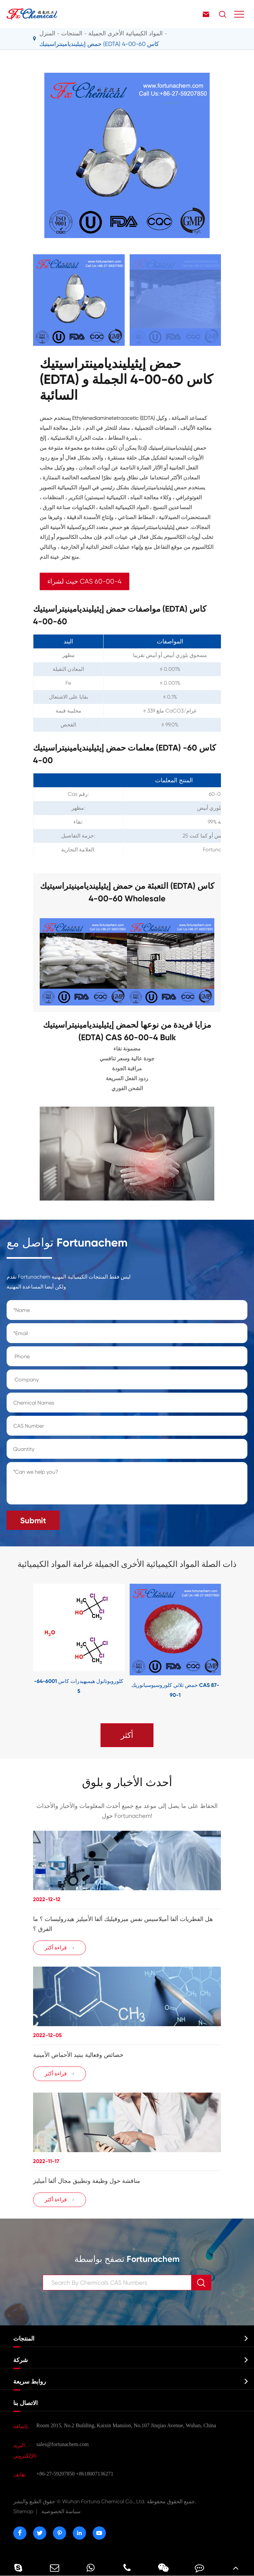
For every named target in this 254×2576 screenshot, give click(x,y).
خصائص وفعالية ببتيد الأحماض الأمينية (78, 2055)
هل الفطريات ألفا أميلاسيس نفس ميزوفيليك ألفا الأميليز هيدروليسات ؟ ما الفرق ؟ (123, 1924)
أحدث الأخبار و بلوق (127, 1782)
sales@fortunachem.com (62, 2444)
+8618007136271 (94, 2473)
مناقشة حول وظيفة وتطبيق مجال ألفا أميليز (86, 2181)
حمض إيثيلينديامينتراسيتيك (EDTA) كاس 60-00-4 (99, 43)
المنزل (47, 33)
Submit (33, 1520)
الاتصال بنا (25, 2403)
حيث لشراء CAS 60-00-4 (84, 581)
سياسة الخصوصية (60, 2511)
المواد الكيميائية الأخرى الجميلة (125, 33)
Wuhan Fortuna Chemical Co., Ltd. (104, 2501)
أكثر (127, 1735)
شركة (20, 2360)
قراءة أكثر (60, 1948)
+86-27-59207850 (55, 2473)
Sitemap (23, 2511)
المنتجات (71, 33)
